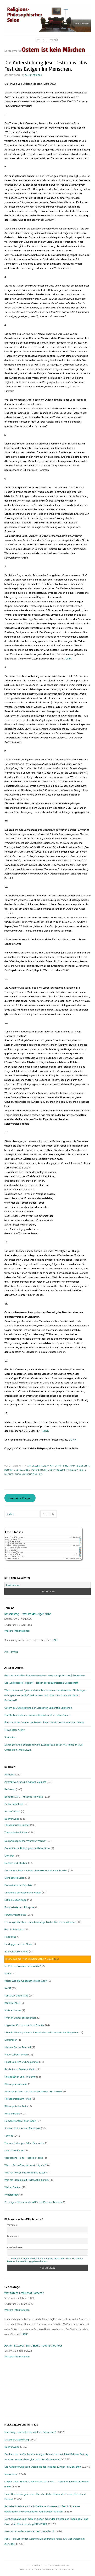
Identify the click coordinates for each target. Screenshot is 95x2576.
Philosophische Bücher (16, 1825)
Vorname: (12, 2225)
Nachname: (13, 2236)
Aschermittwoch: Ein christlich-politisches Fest (33, 2345)
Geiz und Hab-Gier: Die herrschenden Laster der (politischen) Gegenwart (44, 1675)
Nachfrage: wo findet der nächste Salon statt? (30, 2432)
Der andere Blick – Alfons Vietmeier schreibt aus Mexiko (35, 1870)
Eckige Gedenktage (15, 1899)
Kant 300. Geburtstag (16, 1995)
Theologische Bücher (28, 1474)
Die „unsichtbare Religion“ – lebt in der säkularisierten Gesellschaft (41, 1682)
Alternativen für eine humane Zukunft (65, 1466)
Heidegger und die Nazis (18, 1944)
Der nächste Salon (14, 1877)
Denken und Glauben (17, 1470)
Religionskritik (12, 2113)
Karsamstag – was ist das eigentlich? (27, 1614)
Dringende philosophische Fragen (22, 1892)
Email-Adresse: (15, 2247)
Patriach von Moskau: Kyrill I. (20, 2069)
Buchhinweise (12, 1818)
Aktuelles (33, 1466)
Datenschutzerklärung (16, 2439)
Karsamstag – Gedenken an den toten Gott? (29, 2531)
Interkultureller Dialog (16, 1951)
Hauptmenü (49, 40)
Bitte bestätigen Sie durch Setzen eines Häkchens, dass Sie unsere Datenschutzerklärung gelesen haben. (45, 2260)
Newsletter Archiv (14, 1729)
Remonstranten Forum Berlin (20, 2120)
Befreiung (9, 1789)
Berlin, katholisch (13, 1804)
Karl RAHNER (12, 2003)
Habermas (10, 1936)
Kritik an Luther (12, 2010)
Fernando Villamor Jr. (60, 2569)
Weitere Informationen (17, 1630)
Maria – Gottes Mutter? (17, 2047)
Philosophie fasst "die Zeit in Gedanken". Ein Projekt (33, 2091)
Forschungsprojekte (15, 1914)
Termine (8, 2135)
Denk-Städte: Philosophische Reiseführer (27, 1848)
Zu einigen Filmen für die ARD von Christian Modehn (33, 2202)
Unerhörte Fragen (20, 1498)
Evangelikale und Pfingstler (19, 1907)
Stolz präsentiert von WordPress (47, 2565)
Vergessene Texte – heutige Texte (23, 2157)
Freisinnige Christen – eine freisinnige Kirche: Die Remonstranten (40, 1922)
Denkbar (9, 1855)
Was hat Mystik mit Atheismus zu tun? (25, 2172)
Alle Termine (11, 1651)
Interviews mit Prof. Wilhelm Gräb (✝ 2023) (29, 1958)
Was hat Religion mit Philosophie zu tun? (26, 2179)
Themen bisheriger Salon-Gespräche (24, 2143)
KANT (7, 1988)
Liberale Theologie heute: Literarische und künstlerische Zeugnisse (41, 2032)
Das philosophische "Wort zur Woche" (25, 1840)
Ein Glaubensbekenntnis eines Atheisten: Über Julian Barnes (37, 1715)
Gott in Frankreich (14, 1929)
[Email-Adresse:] (47, 1585)
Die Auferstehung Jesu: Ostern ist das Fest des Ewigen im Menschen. (45, 65)
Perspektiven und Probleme (48, 1470)
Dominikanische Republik (18, 1885)
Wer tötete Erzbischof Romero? (24, 2293)
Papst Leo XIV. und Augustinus (21, 2062)
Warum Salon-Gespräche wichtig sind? (25, 2165)
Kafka (7, 1973)
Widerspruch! (11, 2194)
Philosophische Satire (16, 2106)
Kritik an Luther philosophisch (20, 2017)
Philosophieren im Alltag (17, 2098)
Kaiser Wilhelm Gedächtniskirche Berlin (25, 1980)
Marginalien (10, 2039)
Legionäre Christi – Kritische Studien (24, 2025)
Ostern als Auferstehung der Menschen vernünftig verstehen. (38, 1707)
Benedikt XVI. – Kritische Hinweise (23, 1796)
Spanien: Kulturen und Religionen (22, 2128)
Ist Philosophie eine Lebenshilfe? (22, 1966)
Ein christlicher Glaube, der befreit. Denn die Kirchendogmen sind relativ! (44, 1722)
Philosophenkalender (16, 2084)
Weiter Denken (12, 2187)
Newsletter (10, 2474)
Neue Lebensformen (16, 2054)
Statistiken (10, 1737)
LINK (69, 658)
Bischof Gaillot (12, 1811)
